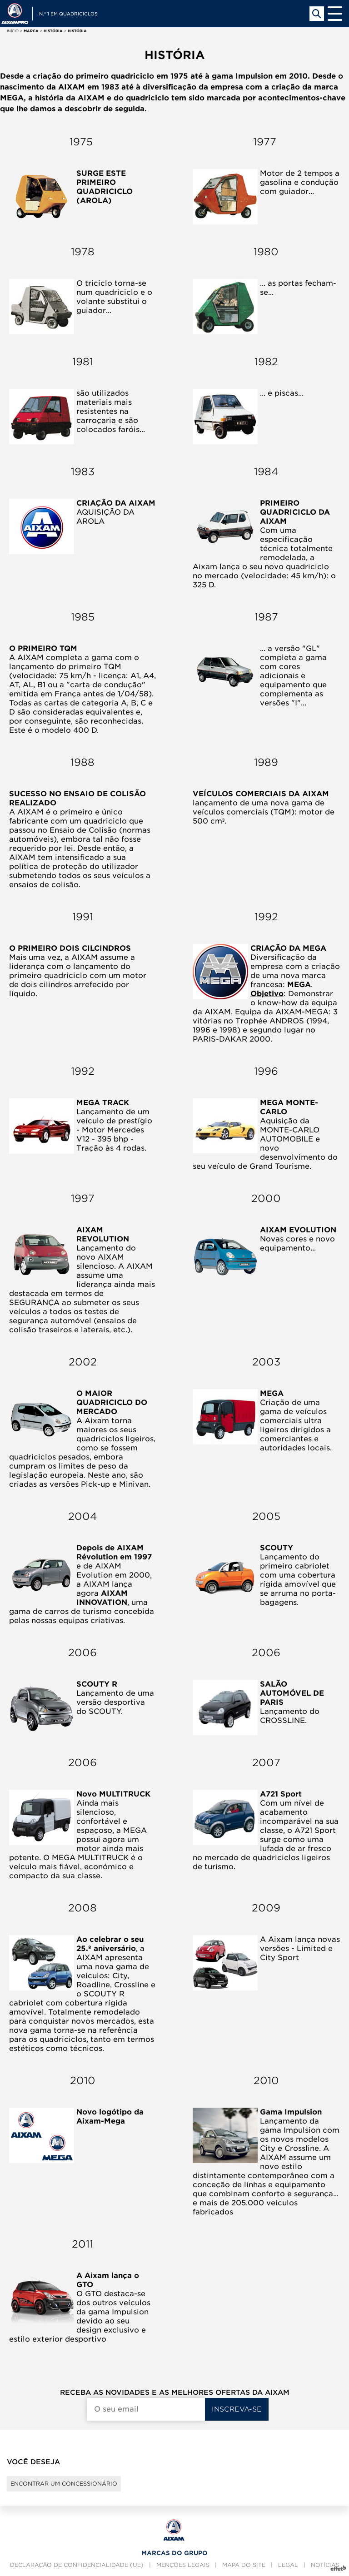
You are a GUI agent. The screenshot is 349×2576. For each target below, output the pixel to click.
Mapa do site (243, 2564)
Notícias (325, 2564)
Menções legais (182, 2564)
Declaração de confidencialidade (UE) (77, 2564)
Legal (288, 2564)
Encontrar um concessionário (63, 2483)
